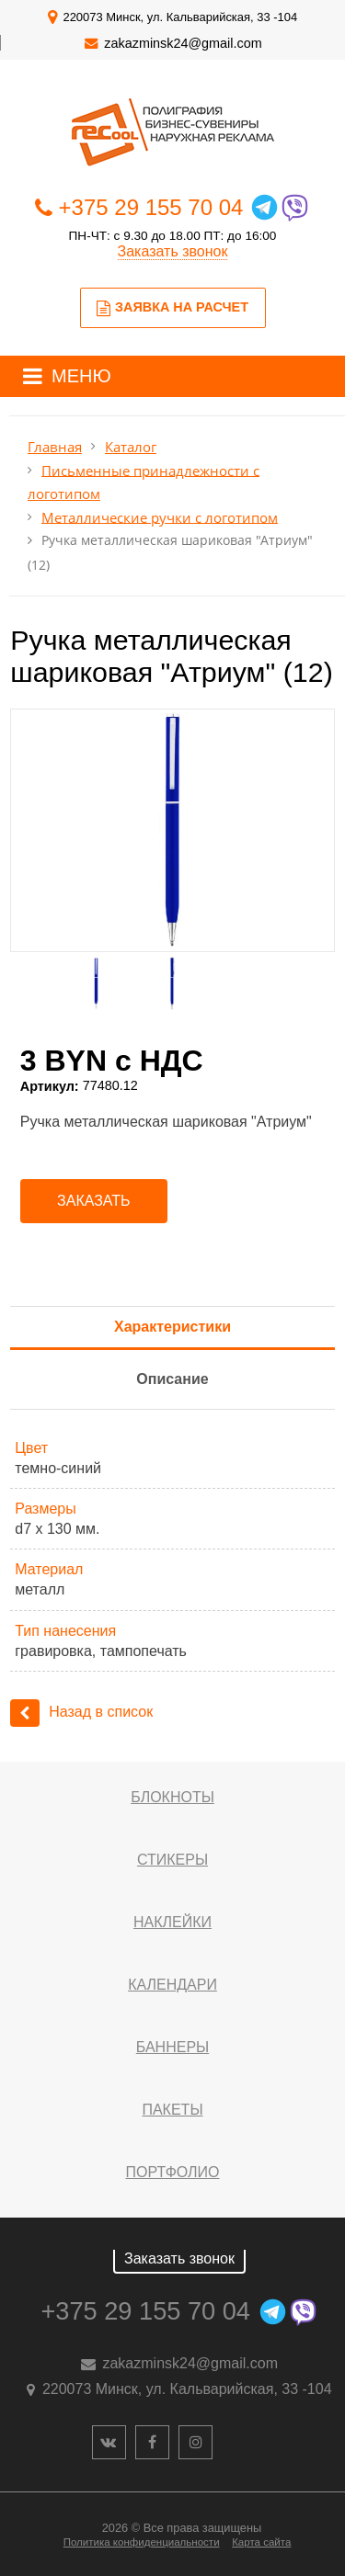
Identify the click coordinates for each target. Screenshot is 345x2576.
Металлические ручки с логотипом (159, 517)
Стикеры (172, 1859)
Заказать (94, 1201)
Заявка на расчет (172, 308)
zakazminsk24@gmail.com (182, 43)
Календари (172, 1984)
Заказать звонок (173, 251)
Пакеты (172, 2109)
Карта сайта (261, 2542)
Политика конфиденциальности (141, 2542)
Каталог (130, 447)
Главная (55, 447)
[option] (172, 830)
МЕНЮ (81, 376)
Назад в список (81, 1711)
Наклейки (172, 1922)
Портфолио (172, 2172)
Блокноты (172, 1797)
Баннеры (172, 2047)
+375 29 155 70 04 (151, 207)
